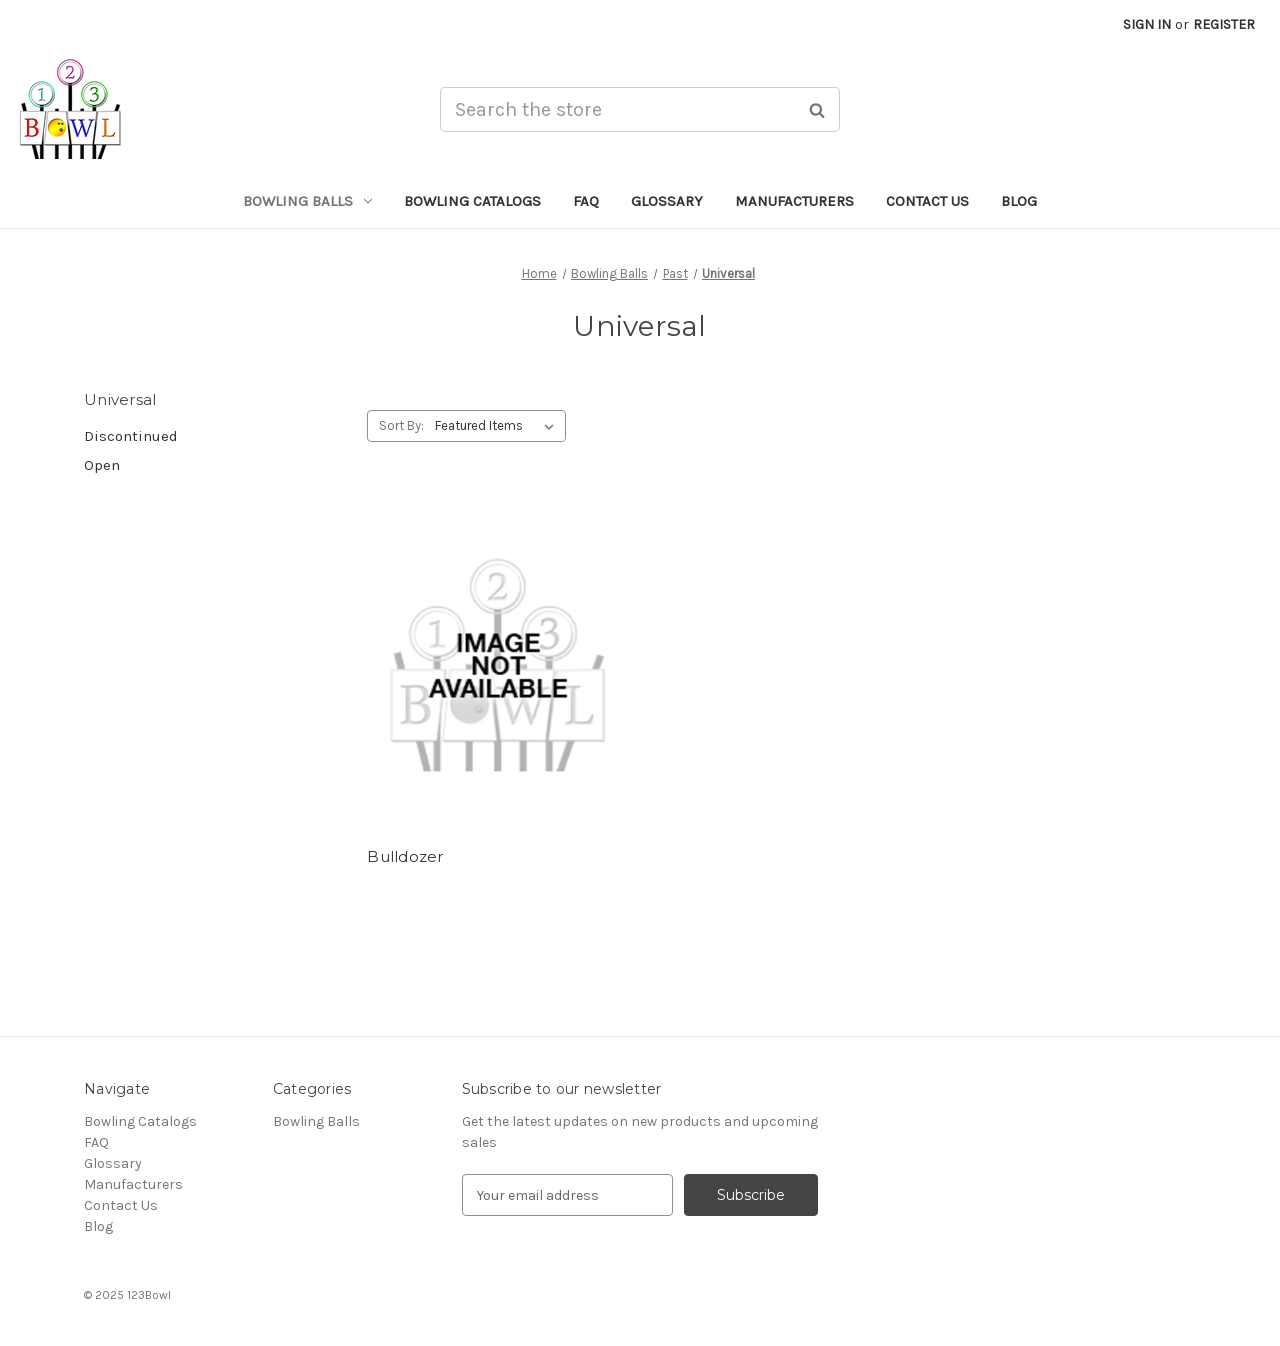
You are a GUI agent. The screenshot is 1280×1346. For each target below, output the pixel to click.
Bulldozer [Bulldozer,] (405, 856)
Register (1224, 24)
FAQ (586, 201)
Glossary (667, 201)
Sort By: (401, 425)
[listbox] (498, 426)
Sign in (1147, 24)
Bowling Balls (307, 201)
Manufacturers (794, 201)
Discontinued (131, 436)
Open (102, 465)
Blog (1019, 201)
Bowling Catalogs (472, 201)
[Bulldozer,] (498, 663)
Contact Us (927, 201)
